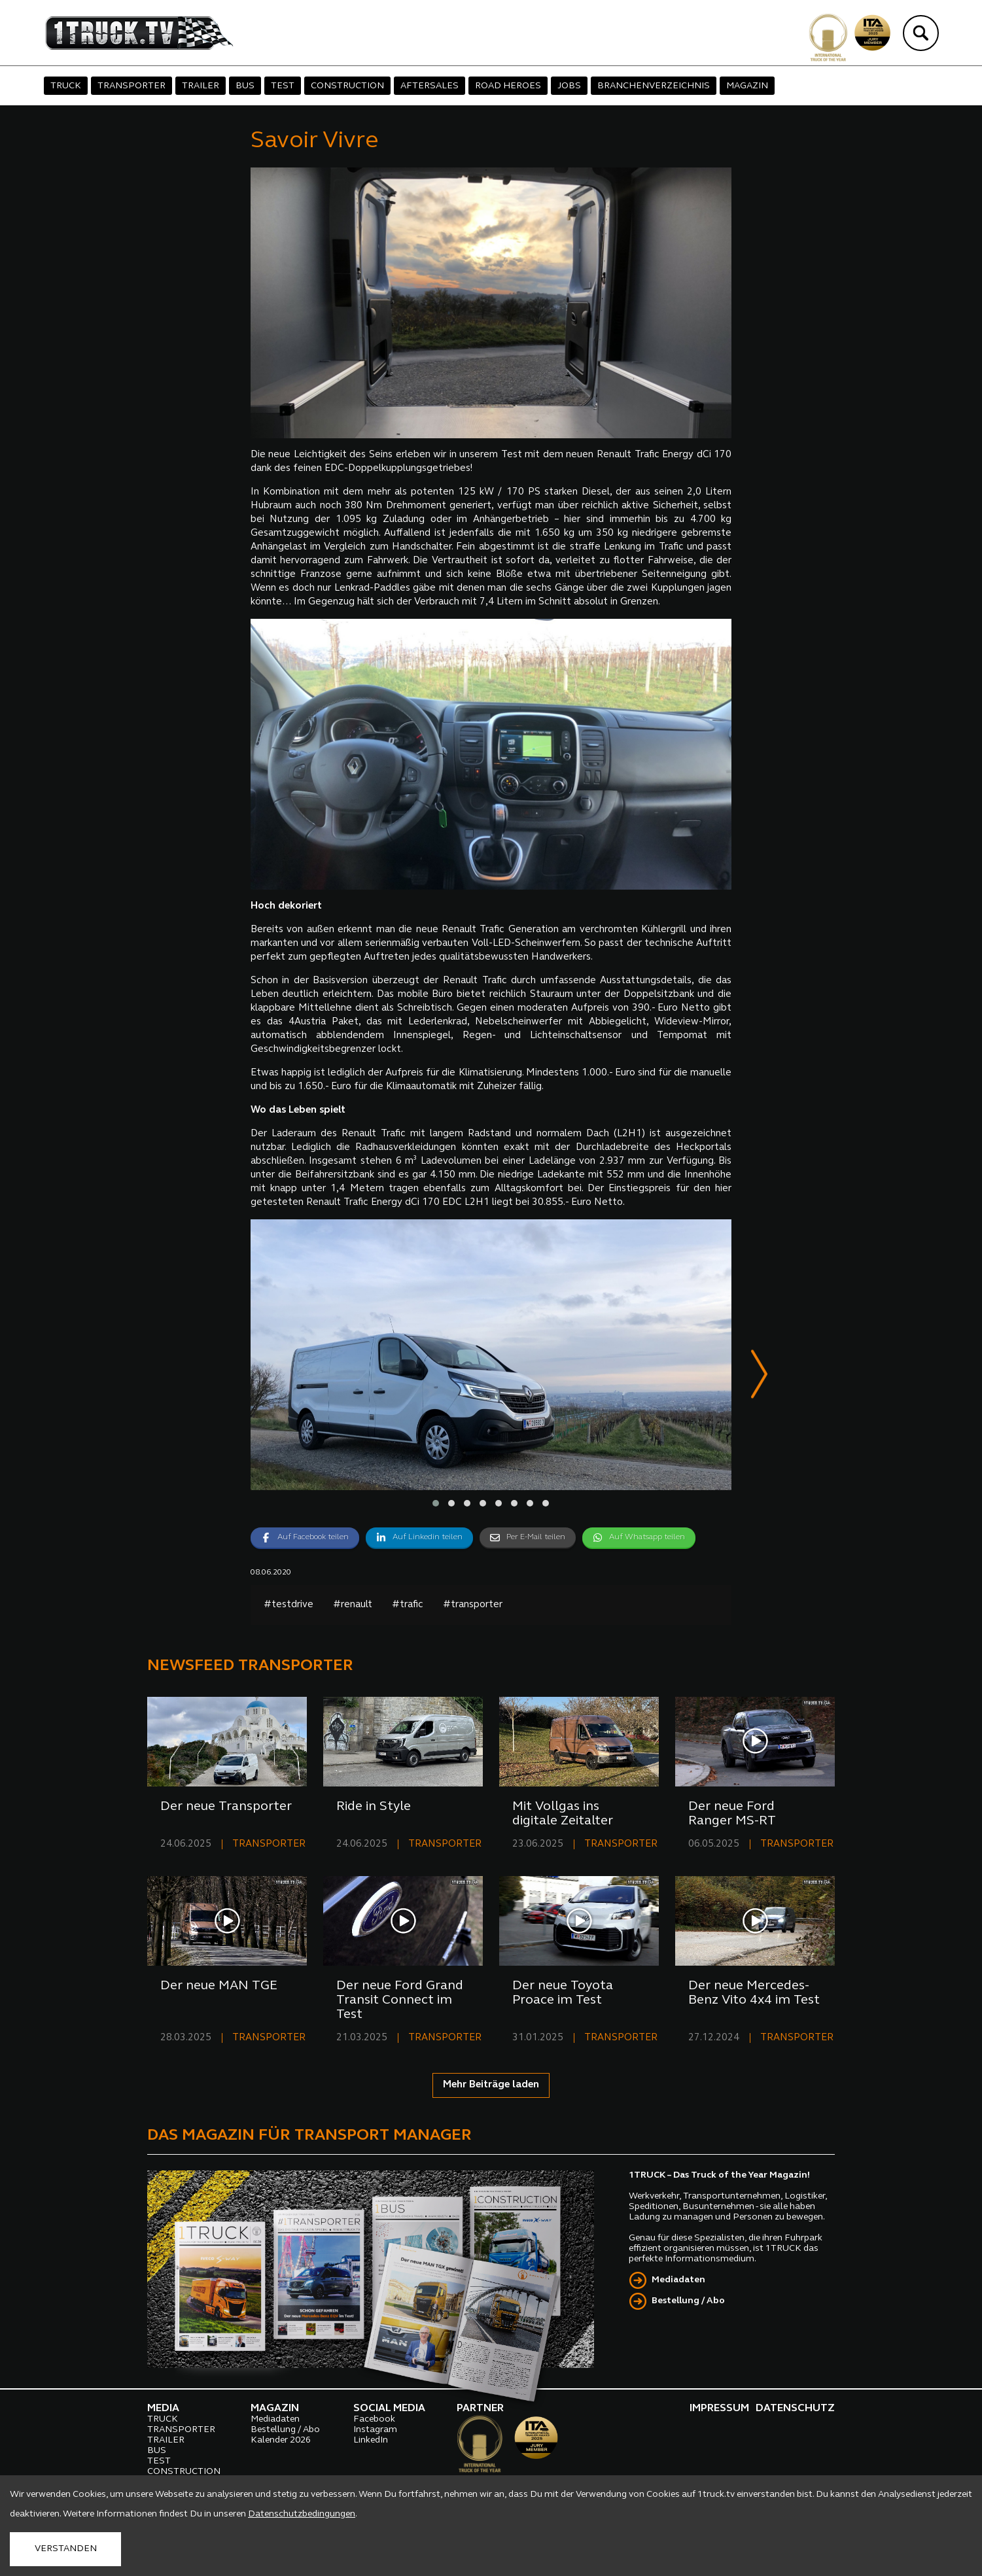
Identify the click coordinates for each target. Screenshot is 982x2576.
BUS (245, 86)
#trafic (407, 1605)
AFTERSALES (429, 86)
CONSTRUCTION (347, 86)
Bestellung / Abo (688, 2301)
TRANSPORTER (131, 86)
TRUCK (65, 86)
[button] (436, 1503)
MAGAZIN (747, 86)
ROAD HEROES (508, 86)
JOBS (569, 86)
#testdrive (288, 1605)
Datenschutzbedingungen (301, 2514)
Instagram (375, 2430)
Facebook (374, 2420)
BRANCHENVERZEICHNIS (653, 86)
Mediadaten (678, 2281)
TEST (282, 86)
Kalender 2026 (281, 2441)
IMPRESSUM (719, 2409)
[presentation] (759, 1377)
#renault (352, 1605)
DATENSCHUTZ (795, 2409)
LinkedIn (370, 2441)
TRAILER (200, 86)
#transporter (472, 1605)
